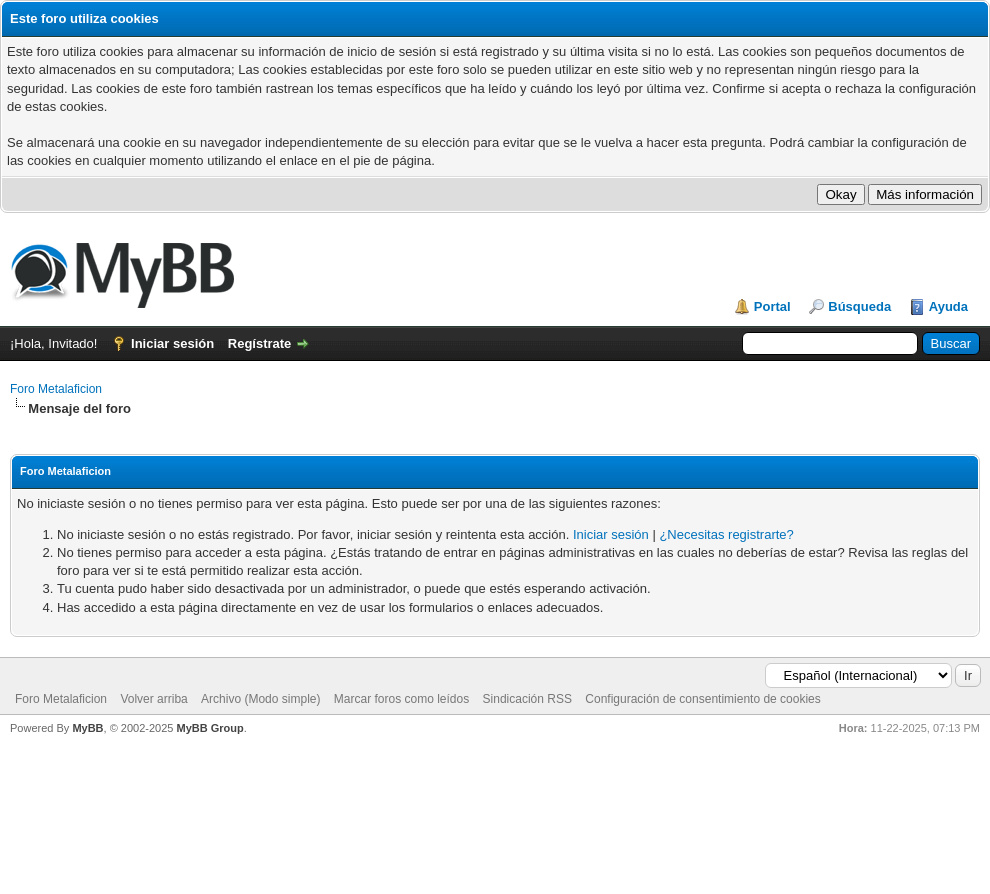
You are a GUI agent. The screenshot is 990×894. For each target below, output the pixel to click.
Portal (772, 306)
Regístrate (260, 343)
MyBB (87, 728)
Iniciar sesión (172, 343)
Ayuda (948, 306)
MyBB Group (209, 728)
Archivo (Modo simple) (260, 699)
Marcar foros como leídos (401, 699)
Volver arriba (153, 699)
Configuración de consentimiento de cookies (702, 699)
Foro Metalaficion (56, 389)
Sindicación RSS (527, 699)
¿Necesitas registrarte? (726, 534)
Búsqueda (859, 306)
